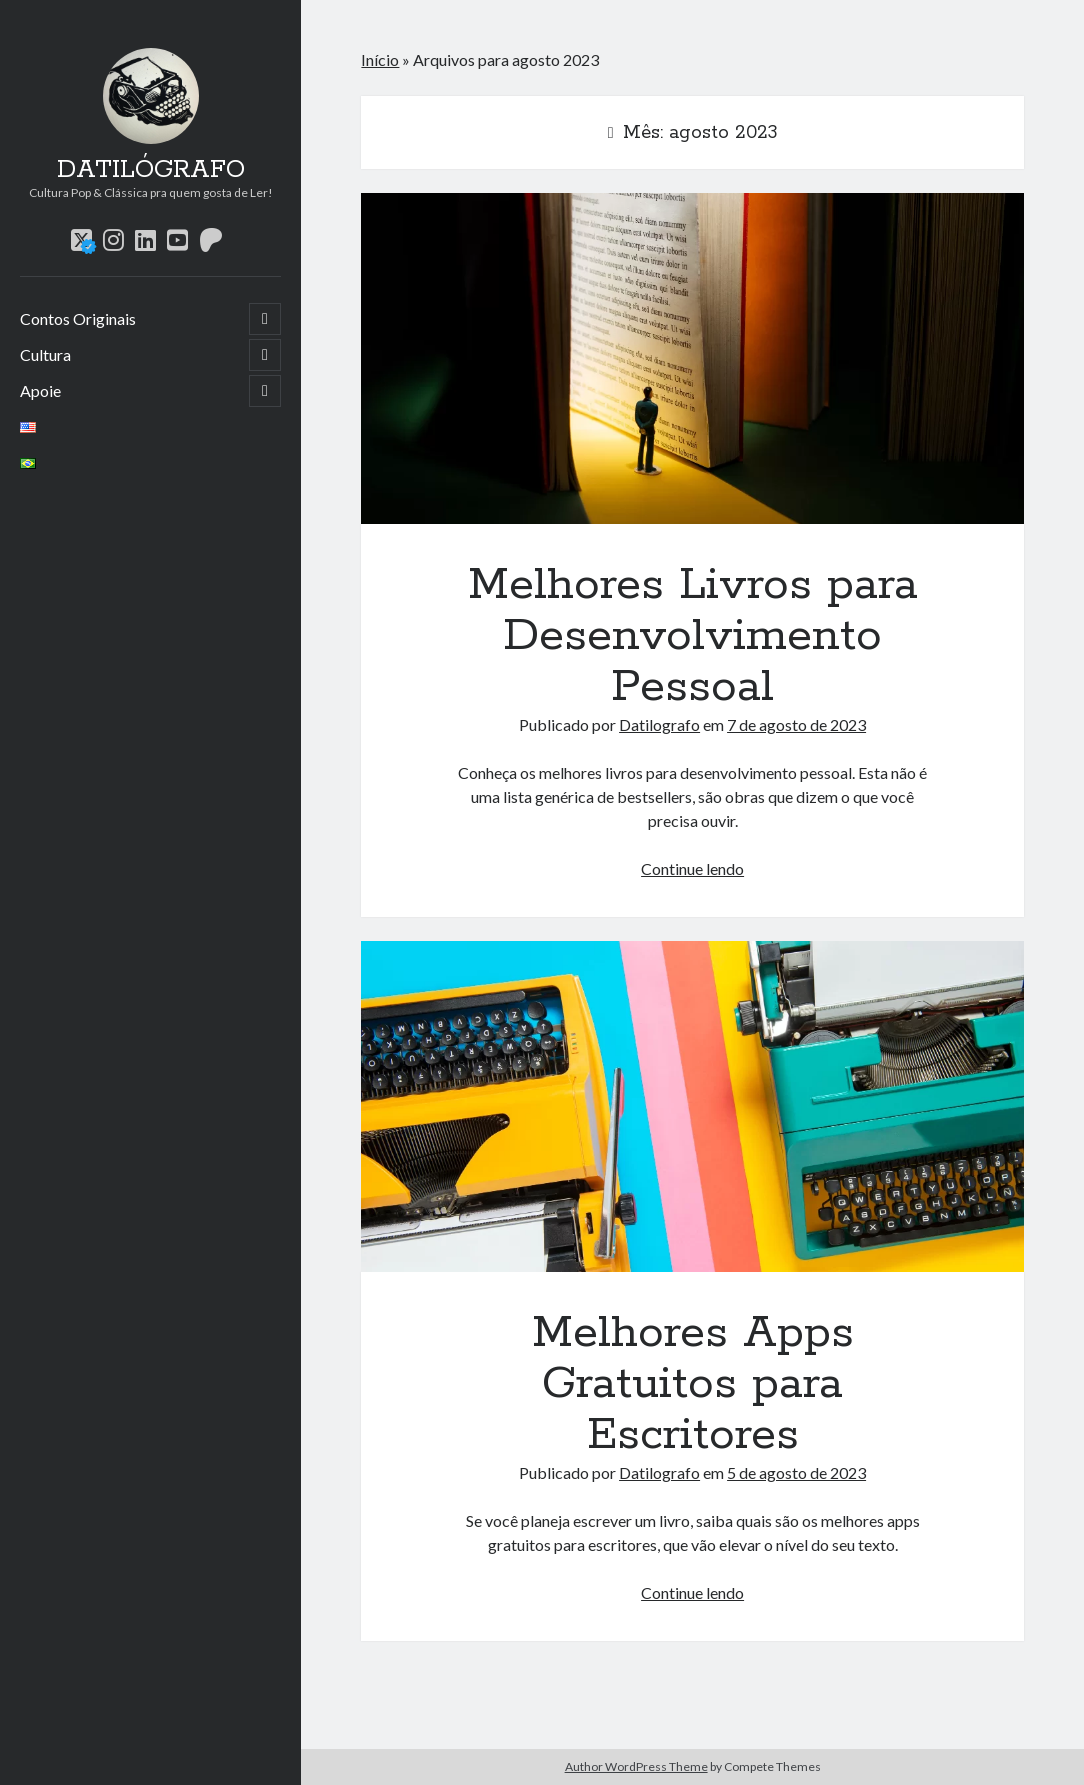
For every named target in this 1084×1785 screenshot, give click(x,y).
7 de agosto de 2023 (796, 724)
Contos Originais (78, 318)
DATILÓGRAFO (151, 170)
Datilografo (659, 724)
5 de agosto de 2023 (796, 1472)
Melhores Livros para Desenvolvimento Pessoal (692, 358)
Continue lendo (692, 868)
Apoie (40, 390)
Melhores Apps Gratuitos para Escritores (692, 1106)
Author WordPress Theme (636, 1766)
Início (380, 59)
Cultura (45, 354)
